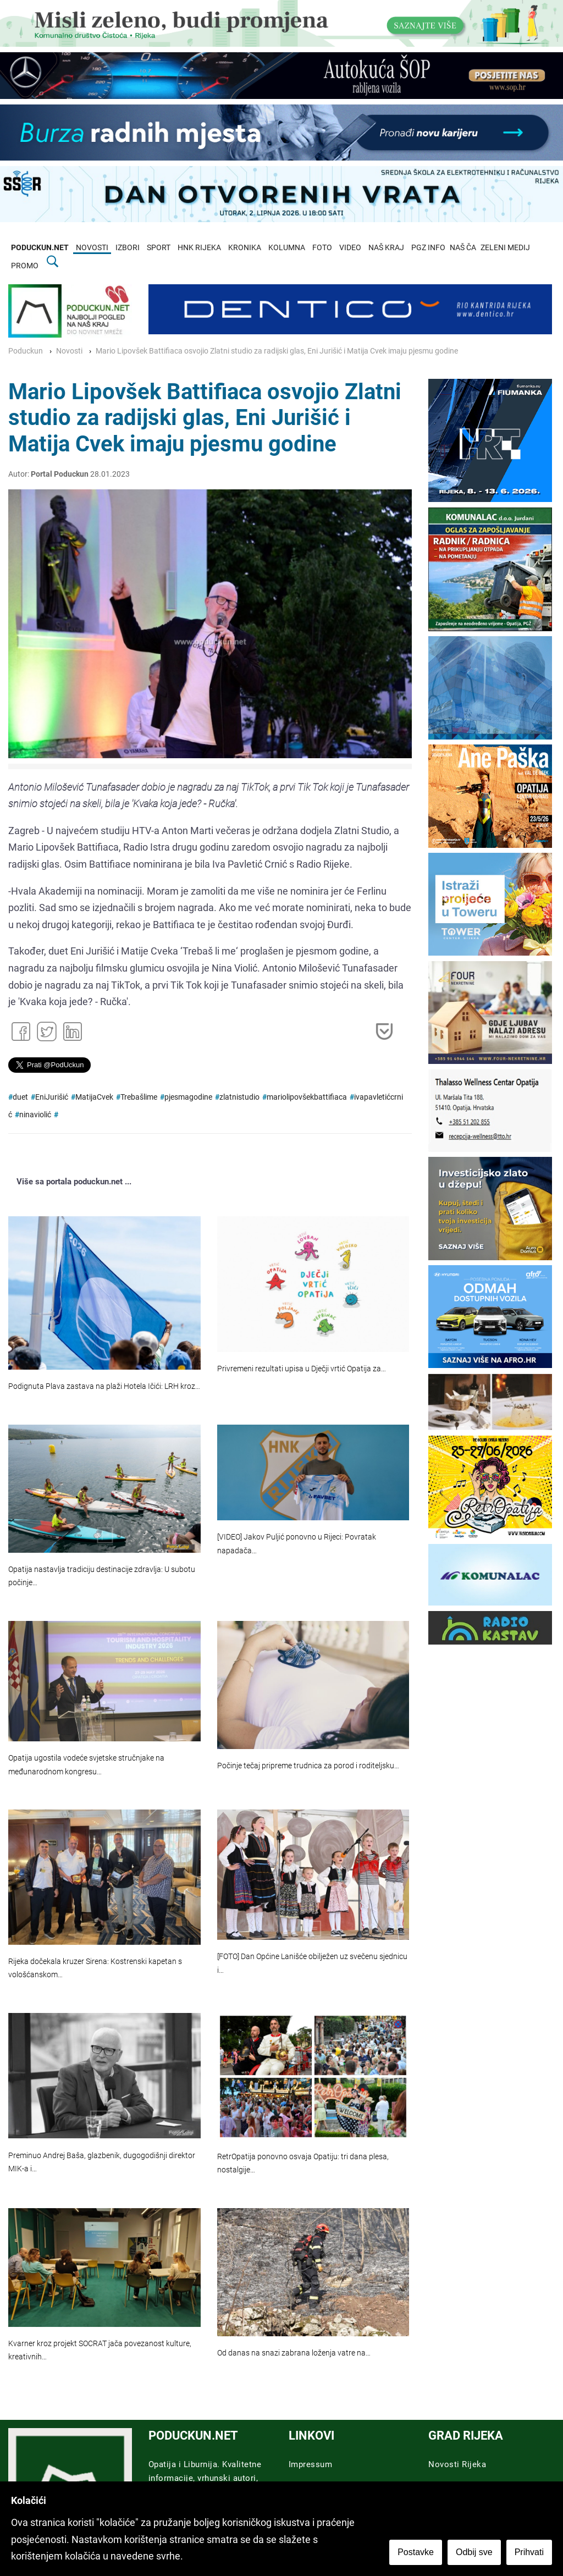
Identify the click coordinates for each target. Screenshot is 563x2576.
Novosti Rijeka (457, 2464)
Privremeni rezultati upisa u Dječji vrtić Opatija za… (301, 1369)
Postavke (416, 2552)
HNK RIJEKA (199, 247)
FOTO (322, 247)
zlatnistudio (239, 1097)
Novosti (69, 351)
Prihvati (529, 2552)
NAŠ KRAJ (386, 247)
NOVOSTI (92, 247)
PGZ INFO (428, 247)
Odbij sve (474, 2552)
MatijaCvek (94, 1097)
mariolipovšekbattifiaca (307, 1097)
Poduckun (25, 351)
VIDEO (350, 247)
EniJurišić (51, 1097)
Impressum (311, 2464)
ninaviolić (35, 1114)
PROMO (24, 266)
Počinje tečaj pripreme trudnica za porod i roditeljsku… (308, 1765)
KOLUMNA (286, 247)
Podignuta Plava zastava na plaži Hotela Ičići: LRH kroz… (104, 1386)
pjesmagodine (188, 1097)
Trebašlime (138, 1097)
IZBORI (127, 247)
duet (20, 1097)
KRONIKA (244, 247)
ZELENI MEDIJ (505, 247)
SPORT (158, 247)
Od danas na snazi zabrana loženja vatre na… (294, 2353)
